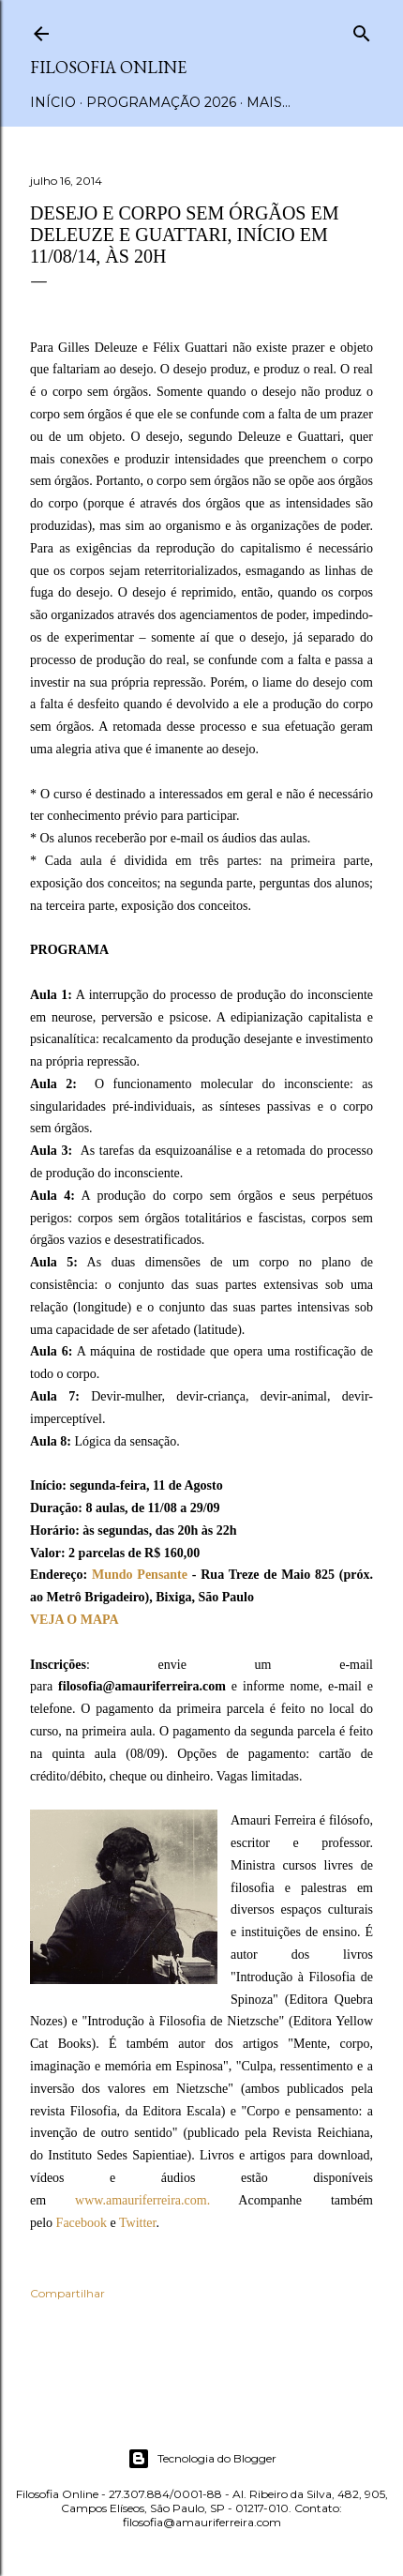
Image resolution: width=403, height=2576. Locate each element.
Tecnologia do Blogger (201, 2458)
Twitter (137, 2223)
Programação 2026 (161, 102)
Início (53, 102)
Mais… (268, 102)
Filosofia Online (108, 67)
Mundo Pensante (139, 1575)
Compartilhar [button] (67, 2293)
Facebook (81, 2223)
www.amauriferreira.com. (142, 2200)
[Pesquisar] (362, 29)
